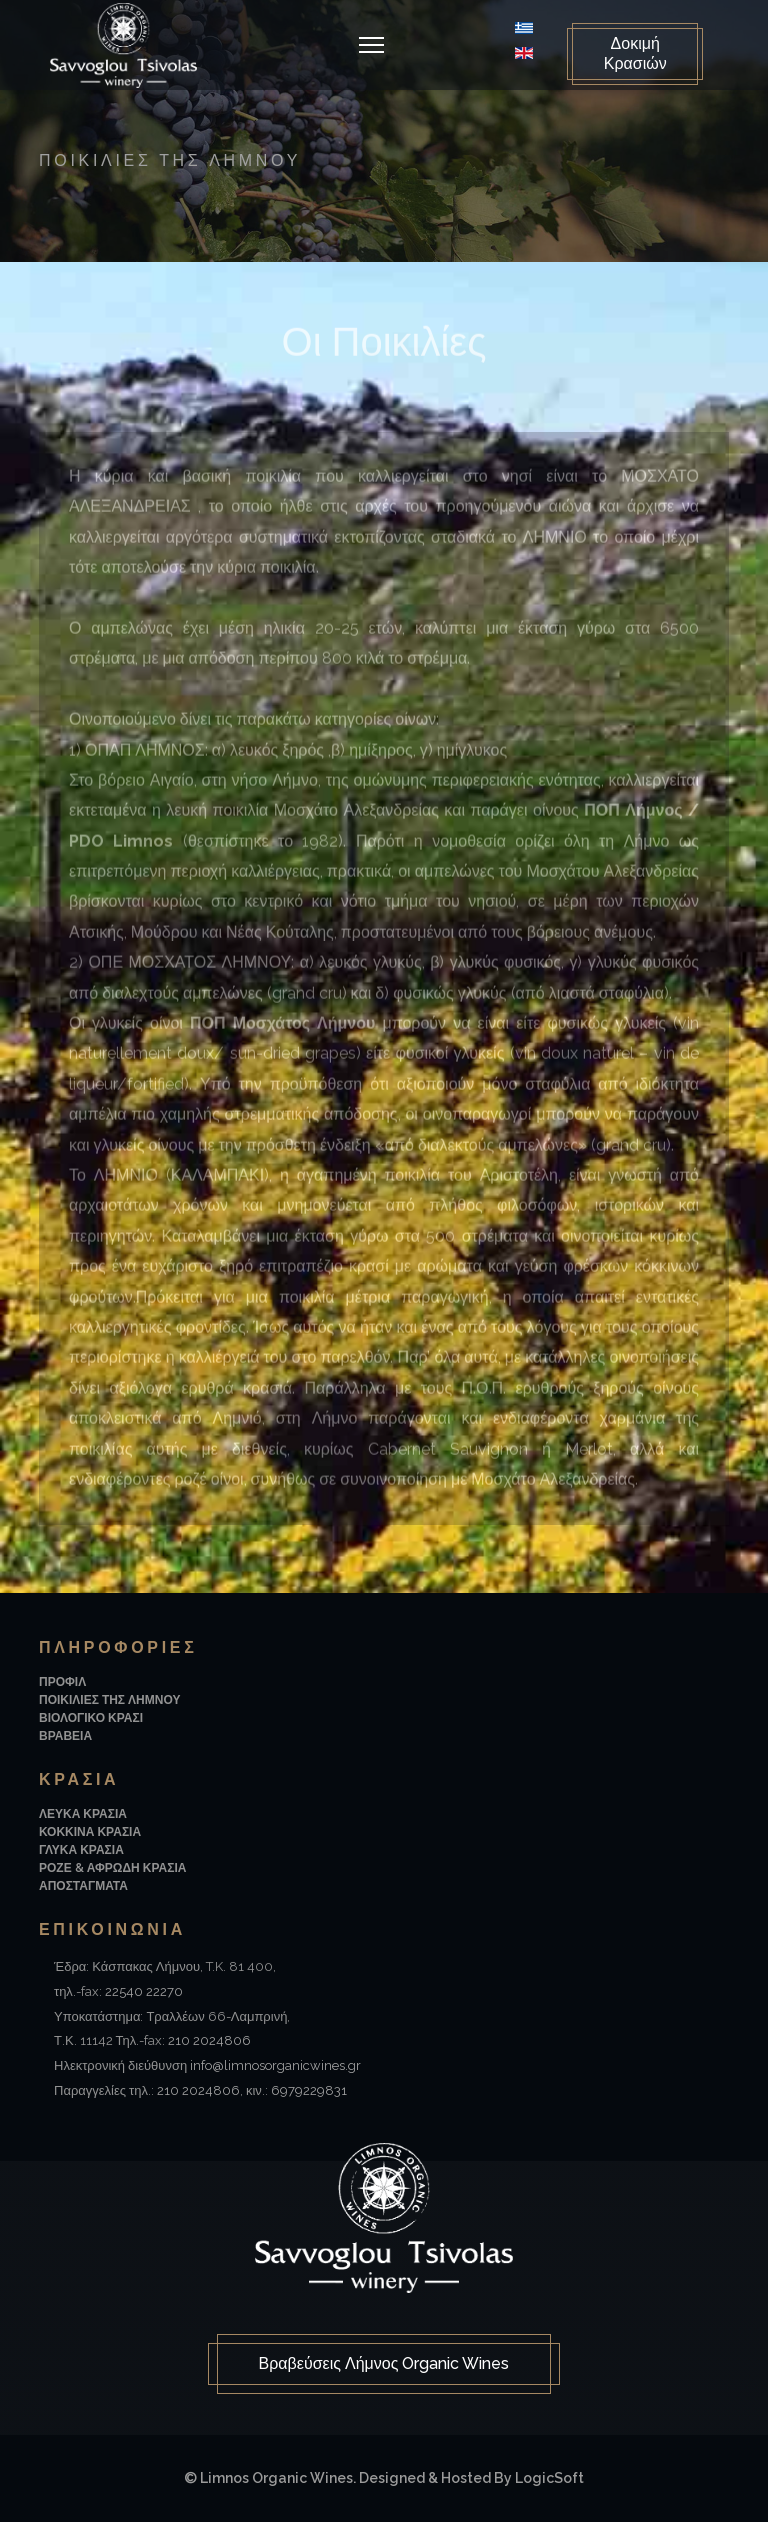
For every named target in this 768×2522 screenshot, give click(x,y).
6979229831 (309, 2090)
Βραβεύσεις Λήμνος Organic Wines (384, 2363)
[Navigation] (371, 45)
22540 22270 (144, 1991)
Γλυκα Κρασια (81, 1850)
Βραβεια (65, 1736)
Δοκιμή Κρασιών (635, 53)
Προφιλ (62, 1682)
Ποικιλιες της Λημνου (109, 1700)
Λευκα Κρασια (83, 1814)
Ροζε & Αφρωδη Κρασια (112, 1868)
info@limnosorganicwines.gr (275, 2065)
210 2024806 (209, 2040)
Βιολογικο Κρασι (91, 1718)
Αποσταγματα (83, 1886)
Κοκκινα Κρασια (90, 1832)
